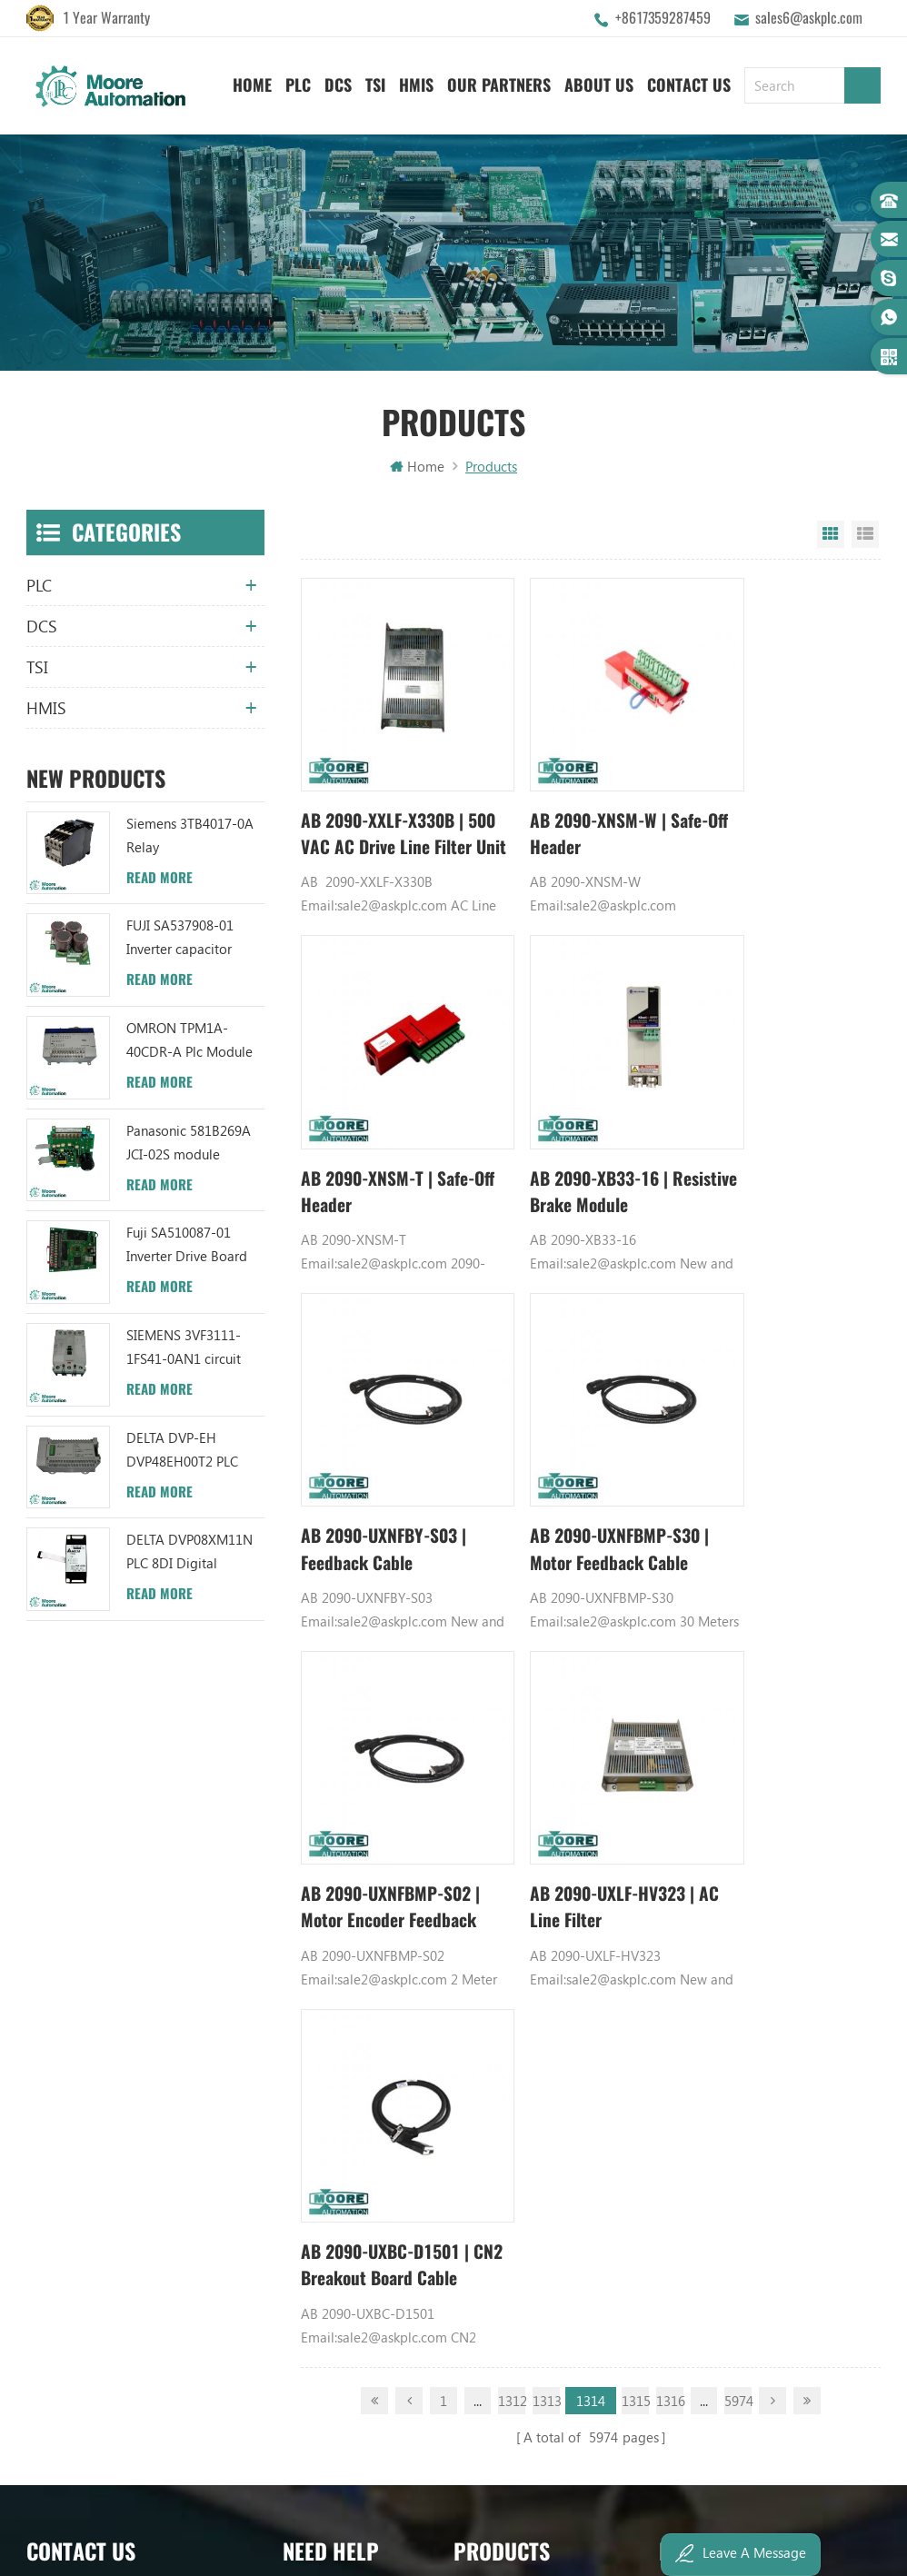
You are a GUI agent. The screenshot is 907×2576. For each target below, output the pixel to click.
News (299, 1850)
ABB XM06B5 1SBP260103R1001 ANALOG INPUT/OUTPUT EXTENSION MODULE (543, 1912)
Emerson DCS (699, 1850)
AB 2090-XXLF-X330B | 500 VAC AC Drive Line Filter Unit (387, 803)
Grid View (830, 537)
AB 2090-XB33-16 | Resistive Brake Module (386, 1128)
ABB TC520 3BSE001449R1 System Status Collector (543, 2035)
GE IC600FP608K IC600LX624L (747, 2004)
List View (865, 537)
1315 (635, 1588)
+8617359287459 (663, 17)
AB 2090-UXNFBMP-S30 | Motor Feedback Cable (772, 1129)
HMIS (416, 82)
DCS (338, 82)
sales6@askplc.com (808, 17)
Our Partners (499, 82)
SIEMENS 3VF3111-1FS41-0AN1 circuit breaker (183, 1350)
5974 (738, 1588)
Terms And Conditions (348, 1943)
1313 (546, 1588)
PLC (298, 82)
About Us (598, 82)
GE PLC (680, 1788)
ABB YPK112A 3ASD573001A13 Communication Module (543, 1788)
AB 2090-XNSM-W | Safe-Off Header (567, 803)
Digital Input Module (721, 1881)
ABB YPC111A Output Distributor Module (543, 1943)
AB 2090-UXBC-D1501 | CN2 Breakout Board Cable (777, 1454)
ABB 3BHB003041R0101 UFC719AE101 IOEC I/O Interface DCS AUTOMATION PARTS (543, 2004)
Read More (159, 880)
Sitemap (308, 1973)
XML (296, 2004)
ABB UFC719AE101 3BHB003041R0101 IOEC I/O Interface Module (543, 1881)
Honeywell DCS (705, 1819)
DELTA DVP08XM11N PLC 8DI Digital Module (189, 1555)
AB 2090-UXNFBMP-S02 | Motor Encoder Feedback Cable (377, 1454)
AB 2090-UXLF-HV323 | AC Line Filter (584, 1453)
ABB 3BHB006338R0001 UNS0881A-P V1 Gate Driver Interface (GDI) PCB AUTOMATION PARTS (543, 2066)
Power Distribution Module (739, 2035)
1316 (669, 1588)
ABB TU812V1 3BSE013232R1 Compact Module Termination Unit (543, 1973)
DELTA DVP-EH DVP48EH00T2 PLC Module (182, 1453)
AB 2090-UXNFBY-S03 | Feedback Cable (584, 1128)
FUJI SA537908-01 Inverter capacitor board (180, 941)
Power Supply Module (724, 1912)
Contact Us (689, 82)
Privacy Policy (323, 2035)
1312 (511, 1588)
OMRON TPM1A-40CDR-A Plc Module (189, 1042)
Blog (297, 1912)
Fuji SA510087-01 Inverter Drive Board (186, 1247)
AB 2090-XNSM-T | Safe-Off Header (761, 803)
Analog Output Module (728, 2066)
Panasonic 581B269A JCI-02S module (188, 1145)
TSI (375, 82)
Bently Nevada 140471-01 (736, 1943)
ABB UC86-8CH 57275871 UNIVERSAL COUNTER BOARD (543, 1850)
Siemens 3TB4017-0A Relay (190, 838)
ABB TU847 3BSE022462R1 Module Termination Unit (543, 1819)
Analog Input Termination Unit (748, 1973)
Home (252, 82)
